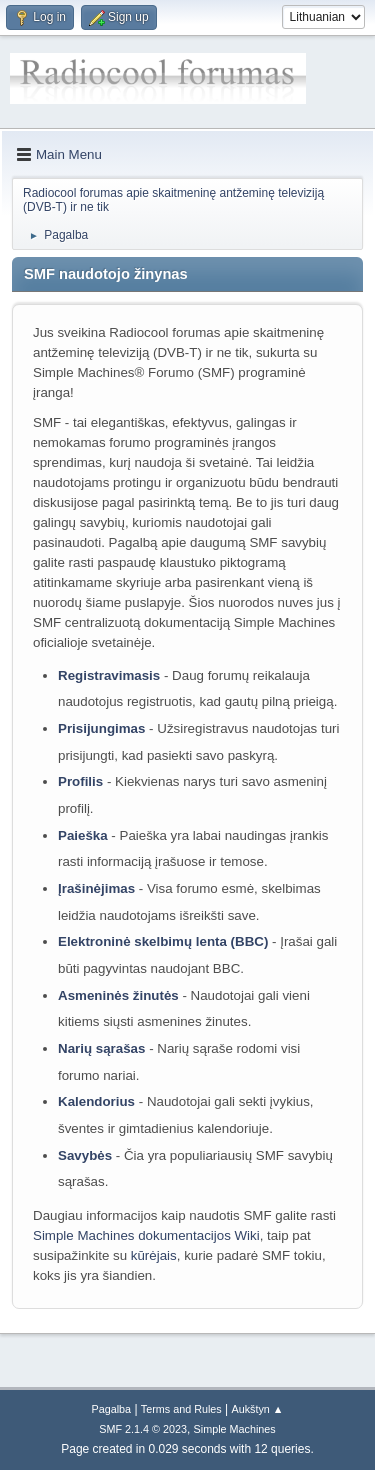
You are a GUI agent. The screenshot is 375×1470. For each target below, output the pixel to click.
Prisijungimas (101, 728)
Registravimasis (109, 675)
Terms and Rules (181, 1409)
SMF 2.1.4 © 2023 (143, 1429)
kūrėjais (154, 1255)
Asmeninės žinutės (118, 995)
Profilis (80, 781)
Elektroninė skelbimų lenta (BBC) (163, 941)
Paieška (83, 835)
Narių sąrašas (101, 1048)
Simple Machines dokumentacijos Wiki (146, 1235)
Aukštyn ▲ (258, 1409)
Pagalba (111, 1409)
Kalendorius (96, 1101)
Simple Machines (235, 1429)
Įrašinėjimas (96, 888)
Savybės (85, 1155)
